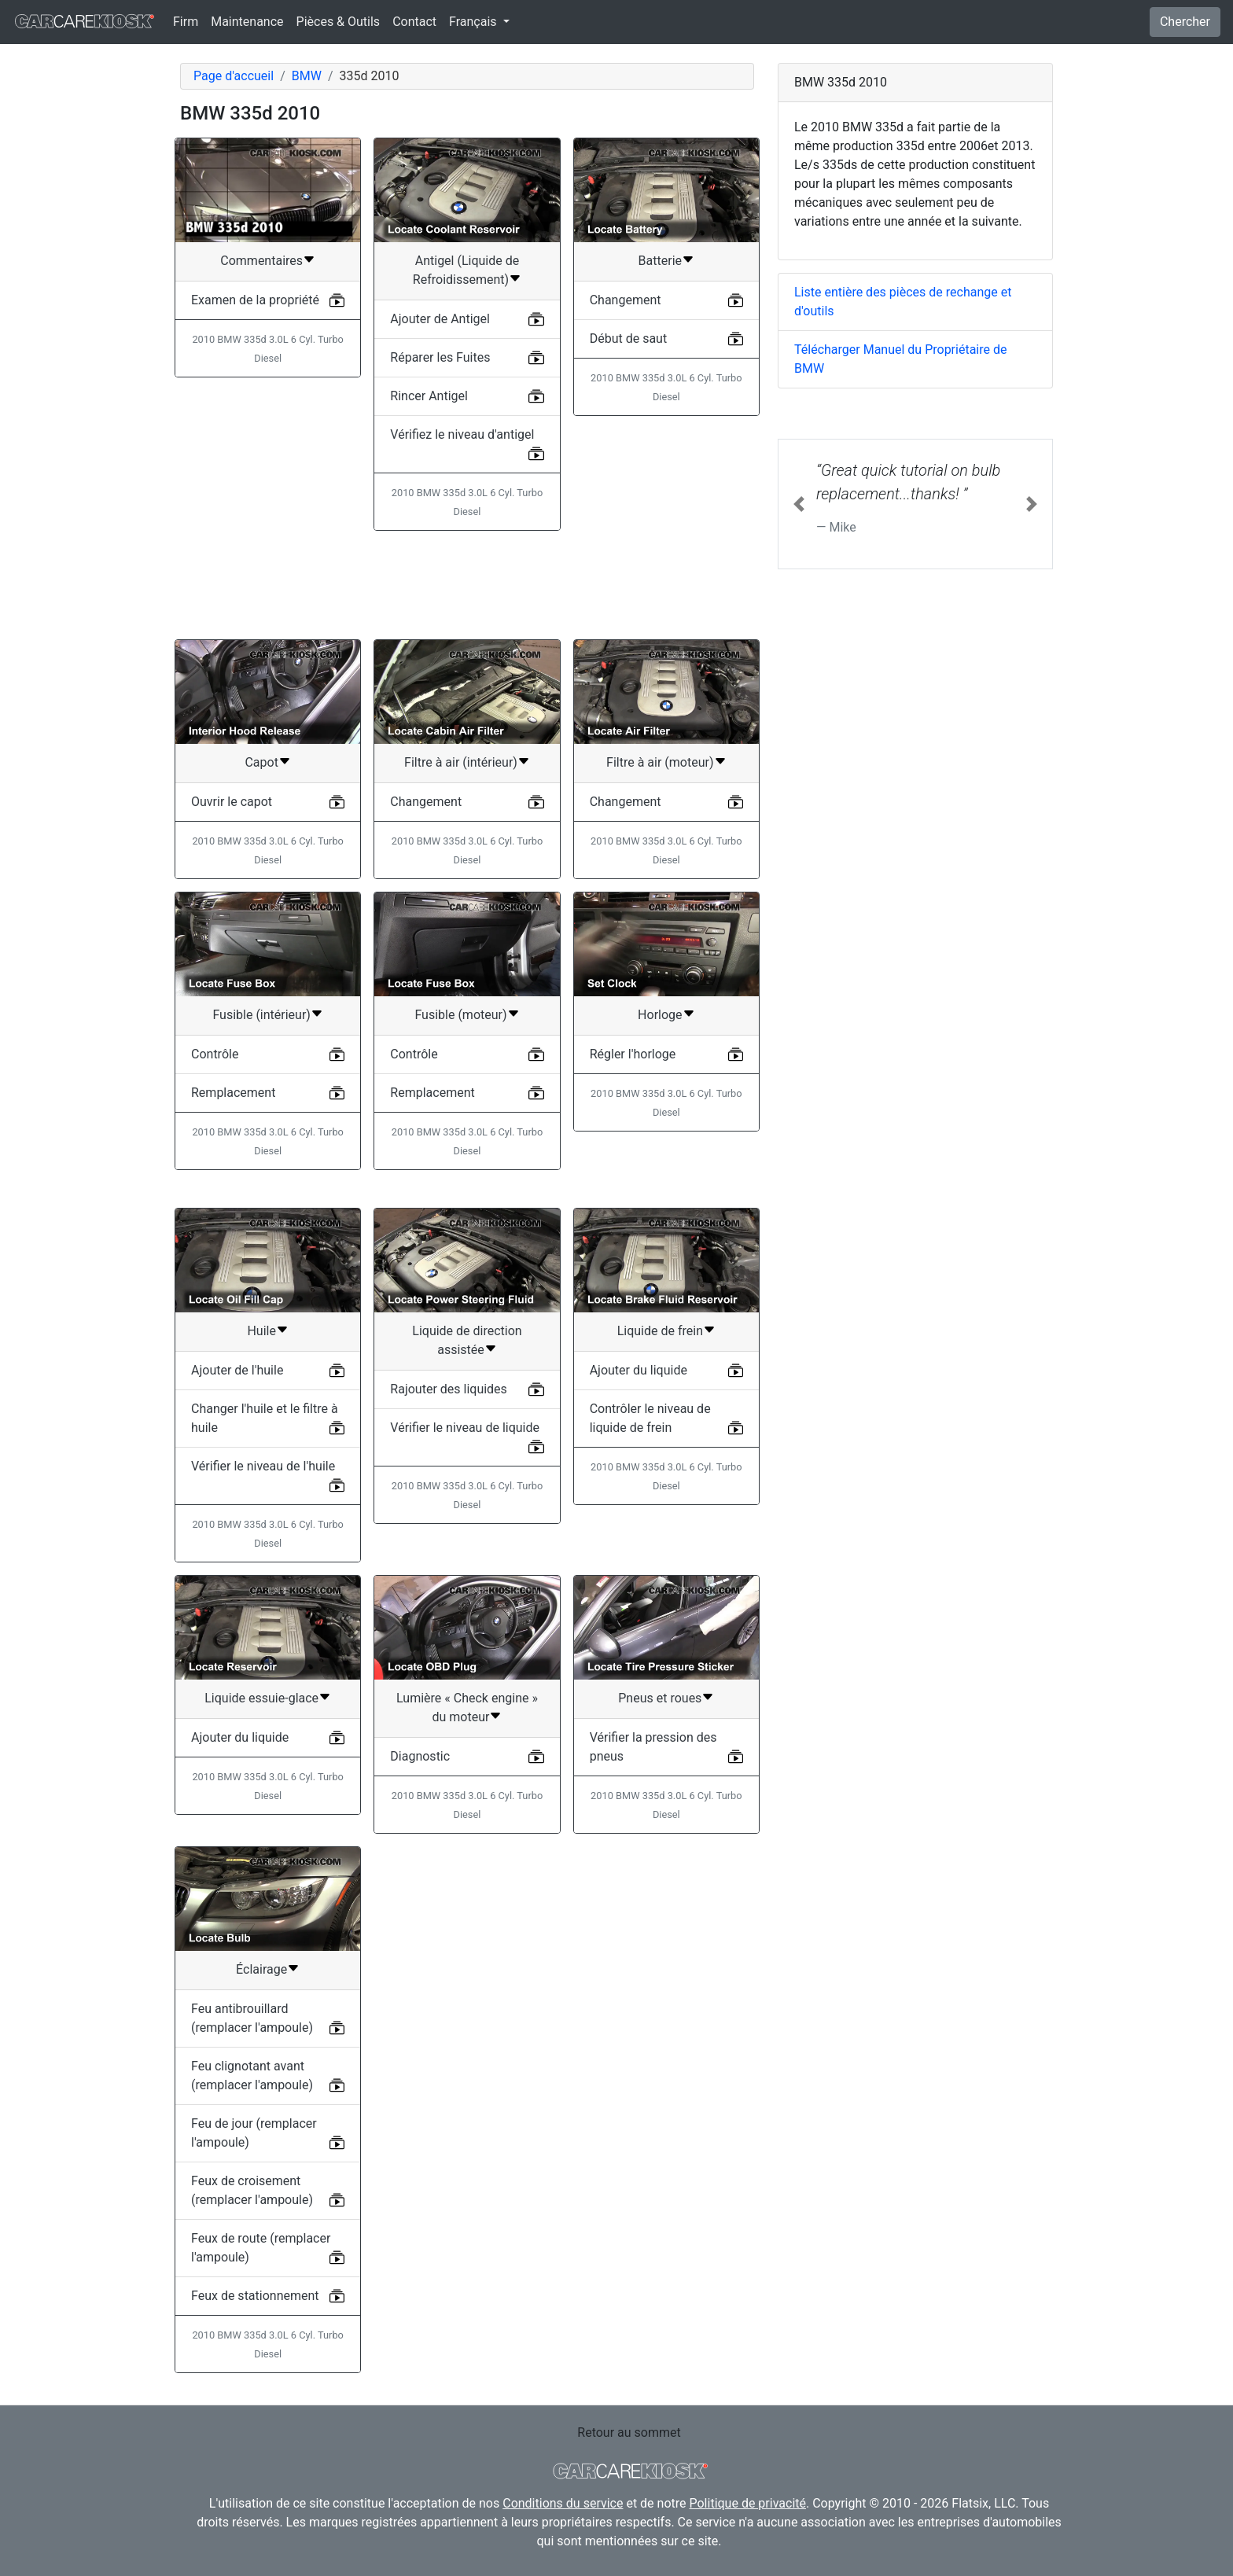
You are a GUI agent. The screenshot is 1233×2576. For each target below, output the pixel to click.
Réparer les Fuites (440, 357)
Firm (185, 21)
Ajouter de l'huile (237, 1370)
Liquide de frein (660, 1330)
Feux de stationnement (255, 2295)
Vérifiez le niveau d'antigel (462, 434)
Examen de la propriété (255, 300)
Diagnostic (420, 1756)
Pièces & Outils (338, 21)
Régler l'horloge (633, 1054)
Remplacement (233, 1092)
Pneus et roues (659, 1698)
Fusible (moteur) (460, 1014)
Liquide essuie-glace (261, 1698)
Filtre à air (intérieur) (460, 762)
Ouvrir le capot (231, 801)
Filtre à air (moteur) (659, 762)
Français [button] (474, 21)
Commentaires (261, 260)
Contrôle (214, 1054)
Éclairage (261, 1969)
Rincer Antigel (429, 395)
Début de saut (628, 338)
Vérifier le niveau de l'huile (263, 1466)
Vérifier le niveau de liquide (464, 1427)
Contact (414, 21)
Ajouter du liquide (638, 1370)
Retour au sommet (628, 2432)
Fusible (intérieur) (261, 1014)
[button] (798, 504)
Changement (625, 300)
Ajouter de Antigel (440, 318)
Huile (261, 1330)
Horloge (660, 1014)
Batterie (660, 260)
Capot (261, 762)
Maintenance (247, 21)
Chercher (1185, 21)
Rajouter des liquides (448, 1389)
